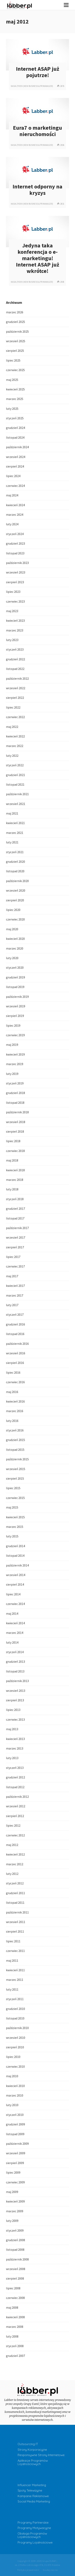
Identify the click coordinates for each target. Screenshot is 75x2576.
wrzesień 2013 (15, 1691)
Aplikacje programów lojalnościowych (33, 2462)
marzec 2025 (14, 399)
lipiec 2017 (13, 1257)
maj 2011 (12, 1960)
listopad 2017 (15, 1218)
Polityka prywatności (28, 2569)
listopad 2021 (15, 784)
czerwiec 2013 (15, 1719)
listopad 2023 (15, 553)
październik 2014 (17, 1565)
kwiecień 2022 (15, 736)
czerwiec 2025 (15, 370)
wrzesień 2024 (15, 457)
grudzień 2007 (15, 2356)
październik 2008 (17, 2259)
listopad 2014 (15, 1556)
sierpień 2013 (15, 1700)
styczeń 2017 (15, 1314)
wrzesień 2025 (15, 341)
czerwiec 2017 (15, 1266)
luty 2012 (12, 1874)
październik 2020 (17, 881)
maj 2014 (12, 1613)
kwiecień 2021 (15, 823)
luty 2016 (12, 1421)
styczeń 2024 (15, 534)
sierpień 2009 (15, 2163)
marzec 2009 (14, 2211)
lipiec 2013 (13, 1710)
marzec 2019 (14, 1064)
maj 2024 (12, 495)
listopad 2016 (15, 1334)
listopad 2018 (15, 1103)
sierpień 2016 (15, 1363)
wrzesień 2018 (15, 1122)
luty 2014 (12, 1642)
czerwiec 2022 (15, 717)
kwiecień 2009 (15, 2201)
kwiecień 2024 (15, 505)
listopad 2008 (15, 2250)
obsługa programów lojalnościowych (32, 2535)
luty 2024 (12, 524)
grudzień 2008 (15, 2240)
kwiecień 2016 (15, 1401)
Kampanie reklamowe (33, 2496)
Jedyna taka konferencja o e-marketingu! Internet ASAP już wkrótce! (37, 258)
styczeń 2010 (15, 2115)
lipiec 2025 (13, 360)
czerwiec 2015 (15, 1498)
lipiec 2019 (13, 1025)
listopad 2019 (15, 987)
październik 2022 (17, 678)
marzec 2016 (14, 1411)
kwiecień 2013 (15, 1739)
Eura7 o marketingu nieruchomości (37, 131)
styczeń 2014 (15, 1652)
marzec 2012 (14, 1864)
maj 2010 (12, 2076)
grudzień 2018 (15, 1093)
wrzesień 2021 (15, 804)
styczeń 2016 (15, 1430)
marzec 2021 (14, 833)
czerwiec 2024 (15, 486)
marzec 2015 (14, 1527)
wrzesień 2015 (15, 1469)
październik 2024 (17, 447)
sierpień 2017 (15, 1247)
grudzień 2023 (15, 543)
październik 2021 (17, 794)
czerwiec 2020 (15, 919)
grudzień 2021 (15, 775)
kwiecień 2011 (15, 1970)
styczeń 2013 (15, 1768)
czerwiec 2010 (15, 2066)
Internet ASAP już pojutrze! (37, 72)
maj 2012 (12, 1845)
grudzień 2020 (15, 862)
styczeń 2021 (15, 852)
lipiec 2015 (13, 1488)
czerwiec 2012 (15, 1835)
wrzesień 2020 (15, 890)
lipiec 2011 (13, 1941)
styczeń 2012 (15, 1883)
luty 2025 (12, 409)
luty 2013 (12, 1758)
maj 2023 (12, 611)
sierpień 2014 (15, 1584)
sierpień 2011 (15, 1931)
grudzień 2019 (15, 977)
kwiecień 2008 (15, 2317)
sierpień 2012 (15, 1816)
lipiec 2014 (13, 1594)
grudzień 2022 (15, 659)
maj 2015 (12, 1507)
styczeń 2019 (15, 1083)
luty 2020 (12, 958)
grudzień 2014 (15, 1546)
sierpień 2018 (15, 1131)
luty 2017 (12, 1305)
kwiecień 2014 (15, 1623)
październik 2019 (17, 997)
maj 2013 (12, 1729)
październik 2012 (17, 1797)
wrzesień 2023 (15, 572)
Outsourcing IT (28, 2444)
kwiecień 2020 (15, 939)
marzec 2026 (14, 312)
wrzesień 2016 (15, 1353)
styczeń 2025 (15, 418)
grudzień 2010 (15, 2009)
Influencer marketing (32, 2485)
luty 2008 (12, 2336)
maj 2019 (12, 1045)
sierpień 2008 (15, 2278)
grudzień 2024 (15, 428)
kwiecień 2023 (15, 620)
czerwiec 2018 (15, 1151)
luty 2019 (12, 1074)
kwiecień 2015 (15, 1517)
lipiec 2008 (13, 2288)
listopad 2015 (15, 1450)
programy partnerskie (33, 2522)
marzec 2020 (14, 948)
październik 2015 (17, 1459)
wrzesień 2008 (15, 2269)
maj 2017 (12, 1276)
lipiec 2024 (13, 476)
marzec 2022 (14, 746)
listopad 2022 (15, 669)
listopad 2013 (15, 1671)
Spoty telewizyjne (30, 2490)
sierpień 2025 (15, 351)
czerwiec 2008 (15, 2298)
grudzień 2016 (15, 1324)
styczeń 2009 (15, 2230)
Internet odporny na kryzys (37, 189)
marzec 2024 (14, 515)
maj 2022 (12, 727)
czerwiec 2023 (15, 601)
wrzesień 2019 (15, 1006)
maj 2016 (12, 1392)
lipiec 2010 (13, 2057)
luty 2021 (12, 842)
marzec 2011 (14, 1980)
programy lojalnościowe (35, 2542)
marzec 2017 (14, 1295)
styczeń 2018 (15, 1199)
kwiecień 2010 (15, 2086)
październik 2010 (17, 2028)
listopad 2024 (15, 437)
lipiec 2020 (13, 910)
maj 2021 (12, 813)
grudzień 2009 (15, 2124)
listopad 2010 (15, 2018)
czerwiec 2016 (15, 1382)
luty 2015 (12, 1536)
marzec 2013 (14, 1748)
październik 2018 (17, 1112)
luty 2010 (12, 2105)
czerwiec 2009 (15, 2182)
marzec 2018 (14, 1180)
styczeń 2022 (15, 765)
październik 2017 (17, 1228)
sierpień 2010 (15, 2047)
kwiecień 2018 (15, 1170)
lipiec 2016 (13, 1372)
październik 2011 (17, 1912)
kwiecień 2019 (15, 1054)
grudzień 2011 (15, 1893)
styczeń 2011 (15, 1999)
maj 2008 (12, 2307)
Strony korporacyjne (32, 2450)
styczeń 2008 (15, 2346)
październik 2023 (17, 563)
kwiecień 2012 (15, 1854)
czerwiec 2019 (15, 1035)
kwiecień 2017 (15, 1286)
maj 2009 (12, 2192)
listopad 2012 (15, 1787)
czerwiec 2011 (15, 1951)
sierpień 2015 (15, 1478)
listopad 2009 (15, 2134)
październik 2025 (17, 331)
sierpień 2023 (15, 582)
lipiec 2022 (13, 707)
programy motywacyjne (34, 2528)
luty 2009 (12, 2221)
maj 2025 (12, 380)
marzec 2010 (14, 2095)
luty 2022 (12, 756)
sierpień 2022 (15, 698)
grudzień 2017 (15, 1209)
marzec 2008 (14, 2327)
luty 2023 (12, 640)
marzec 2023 (14, 630)
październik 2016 (17, 1344)
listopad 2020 (15, 871)
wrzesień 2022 (15, 688)
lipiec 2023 (13, 592)
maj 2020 (12, 929)
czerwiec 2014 (15, 1604)
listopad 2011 (15, 1903)
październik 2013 (17, 1681)
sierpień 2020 (15, 900)
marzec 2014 (14, 1633)
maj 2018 (12, 1160)
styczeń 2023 (15, 649)
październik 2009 (17, 2144)
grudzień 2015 (15, 1440)
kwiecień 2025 (15, 389)
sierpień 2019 (15, 1016)
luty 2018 (12, 1189)
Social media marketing (34, 2501)
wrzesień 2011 (15, 1922)
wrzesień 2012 (15, 1806)
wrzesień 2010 (15, 2038)
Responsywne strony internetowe (41, 2455)
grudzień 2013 (15, 1661)
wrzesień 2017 (15, 1237)
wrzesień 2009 (15, 2153)
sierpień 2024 (15, 466)
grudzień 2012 (15, 1777)
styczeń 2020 (15, 967)
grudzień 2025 (15, 322)
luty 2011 (12, 1989)
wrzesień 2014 (15, 1575)
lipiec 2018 (13, 1141)
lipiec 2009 (13, 2172)
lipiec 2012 (13, 1825)
